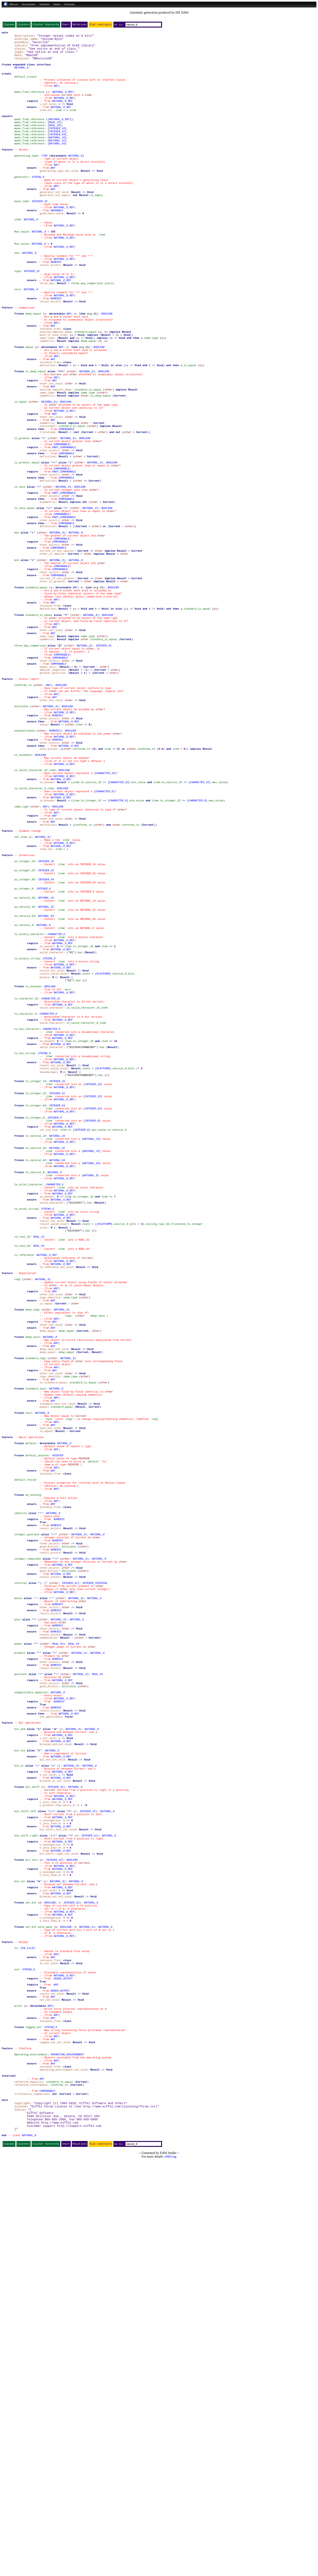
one (16, 296)
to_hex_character (27, 1225)
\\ (55, 1860)
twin (28, 1685)
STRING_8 (38, 205)
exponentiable (24, 868)
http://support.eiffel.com (79, 2538)
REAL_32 (54, 139)
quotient (20, 1998)
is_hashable (23, 897)
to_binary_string (27, 1142)
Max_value (21, 270)
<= (85, 569)
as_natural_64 (24, 1091)
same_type (151, 398)
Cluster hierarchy (45, 25)
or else (116, 431)
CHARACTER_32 (105, 919)
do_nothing (33, 1783)
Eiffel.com (13, 4)
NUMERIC (56, 307)
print (18, 2396)
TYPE (44, 179)
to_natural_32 (91, 930)
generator (21, 205)
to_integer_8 (34, 1331)
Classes (9, 25)
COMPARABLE (66, 507)
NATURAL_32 (57, 161)
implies (114, 391)
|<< (51, 2162)
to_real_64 (22, 1484)
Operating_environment (30, 2454)
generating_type (26, 179)
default (31, 1721)
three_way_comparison (87, 332)
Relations (80, 25)
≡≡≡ (61, 438)
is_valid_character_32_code (34, 916)
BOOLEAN (107, 369)
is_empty (96, 227)
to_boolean (33, 1174)
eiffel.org (170, 2571)
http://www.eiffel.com (59, 2534)
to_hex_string (24, 1255)
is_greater (22, 518)
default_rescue (25, 1765)
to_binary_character (29, 1112)
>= (79, 249)
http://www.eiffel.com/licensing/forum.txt (119, 2516)
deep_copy (32, 1561)
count (86, 1160)
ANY (56, 95)
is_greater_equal (27, 547)
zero (109, 332)
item (58, 125)
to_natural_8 (117, 1346)
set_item (20, 996)
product (19, 1973)
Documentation (28, 4)
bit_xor (19, 2246)
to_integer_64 (35, 1317)
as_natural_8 (23, 1102)
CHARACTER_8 (104, 941)
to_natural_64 (35, 1382)
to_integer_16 (35, 1287)
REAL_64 (54, 143)
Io (15, 2326)
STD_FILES (28, 2326)
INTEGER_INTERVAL (95, 1889)
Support (56, 4)
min (16, 664)
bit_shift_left (25, 2162)
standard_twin (35, 1656)
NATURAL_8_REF (62, 103)
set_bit (31, 2272)
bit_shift (32, 2133)
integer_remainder (27, 1860)
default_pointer (37, 1736)
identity (20, 1805)
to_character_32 (26, 1189)
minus (18, 1907)
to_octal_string (26, 1441)
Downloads (44, 4)
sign (17, 318)
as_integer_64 (24, 1047)
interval (20, 1889)
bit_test (31, 2221)
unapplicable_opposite (30, 2020)
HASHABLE (56, 245)
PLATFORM (103, 1160)
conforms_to (23, 814)
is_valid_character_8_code (34, 937)
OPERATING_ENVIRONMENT (67, 2454)
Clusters (23, 25)
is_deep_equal (35, 438)
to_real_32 (22, 1473)
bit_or (19, 2108)
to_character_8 (25, 1207)
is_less (19, 577)
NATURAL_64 (57, 165)
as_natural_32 (24, 1080)
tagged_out (33, 2421)
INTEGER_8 (44, 1058)
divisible (21, 839)
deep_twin (97, 1568)
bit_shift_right (26, 2191)
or (104, 624)
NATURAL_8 (21, 74)
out (16, 2352)
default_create (25, 84)
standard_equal (85, 391)
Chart (66, 25)
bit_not (19, 2089)
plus (17, 1933)
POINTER (57, 1736)
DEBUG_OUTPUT (63, 2363)
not (75, 227)
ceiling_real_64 (157, 1459)
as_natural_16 (24, 1069)
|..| (43, 1889)
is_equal (190, 431)
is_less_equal (24, 602)
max (16, 631)
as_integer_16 (24, 1025)
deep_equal (33, 369)
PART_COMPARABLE (64, 529)
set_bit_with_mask (38, 2301)
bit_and (19, 2064)
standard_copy (35, 1619)
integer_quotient (27, 1831)
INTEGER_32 (57, 150)
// (137, 1273)
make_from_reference (29, 103)
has (79, 1134)
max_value (219, 930)
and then (133, 398)
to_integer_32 (91, 952)
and (72, 398)
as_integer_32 (24, 1036)
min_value (138, 930)
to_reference (23, 1495)
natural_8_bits (123, 1160)
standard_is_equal (87, 460)
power (18, 1962)
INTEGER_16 (57, 146)
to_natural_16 (35, 1353)
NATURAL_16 (57, 157)
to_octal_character (28, 1411)
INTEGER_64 (57, 154)
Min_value (21, 285)
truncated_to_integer (187, 1459)
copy (17, 1524)
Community (69, 4)
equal (29, 409)
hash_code (21, 234)
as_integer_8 (23, 1058)
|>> (53, 2191)
